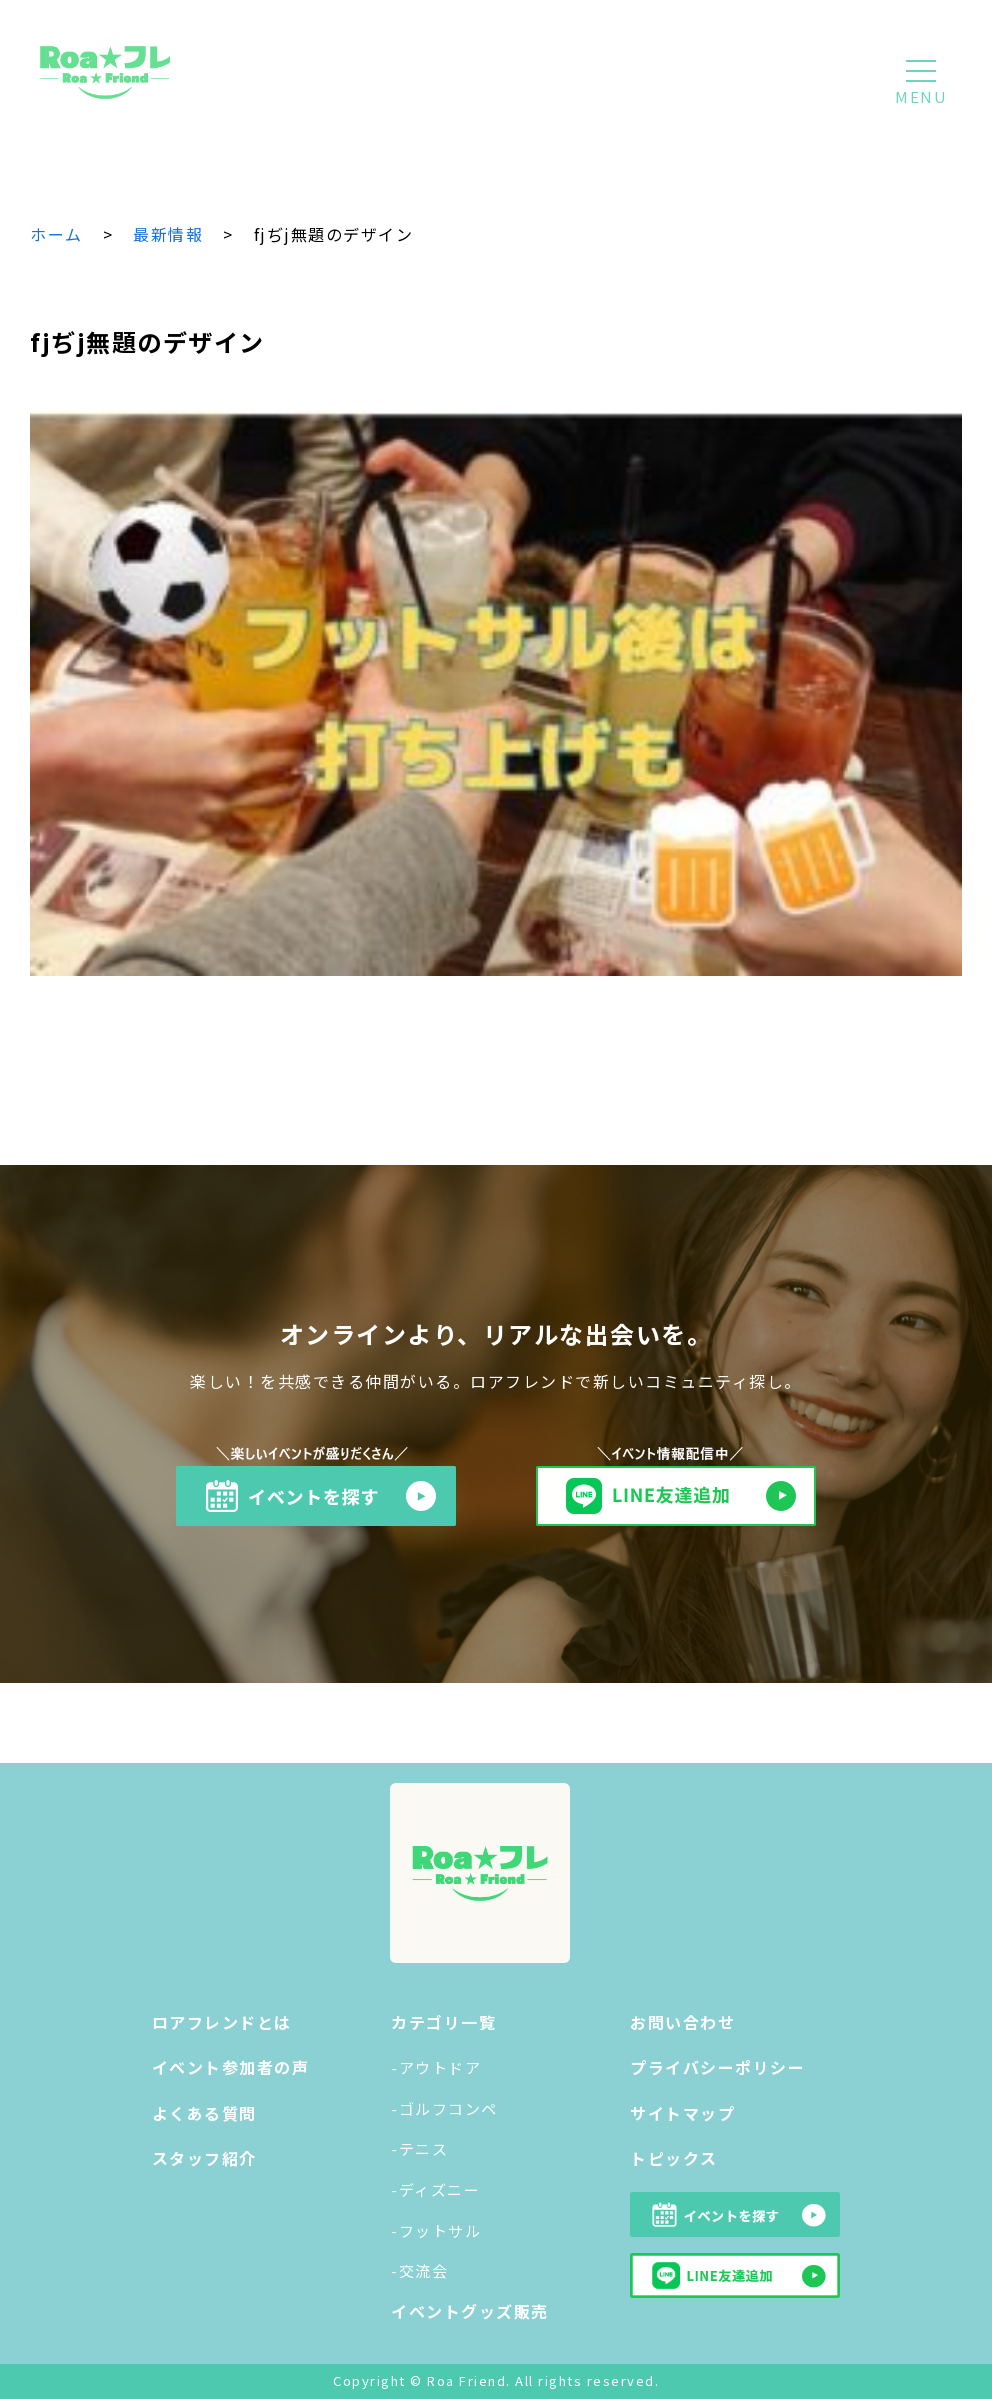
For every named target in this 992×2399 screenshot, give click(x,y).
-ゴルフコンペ (444, 2108)
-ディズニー (435, 2189)
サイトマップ (682, 2113)
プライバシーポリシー (717, 2067)
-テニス (419, 2148)
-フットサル (436, 2230)
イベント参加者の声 (231, 2067)
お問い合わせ (682, 2022)
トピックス (674, 2158)
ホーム (56, 234)
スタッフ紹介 (204, 2158)
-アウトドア (436, 2067)
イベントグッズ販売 (470, 2311)
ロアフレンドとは (222, 2022)
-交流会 (419, 2270)
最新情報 (168, 234)
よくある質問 (204, 2113)
